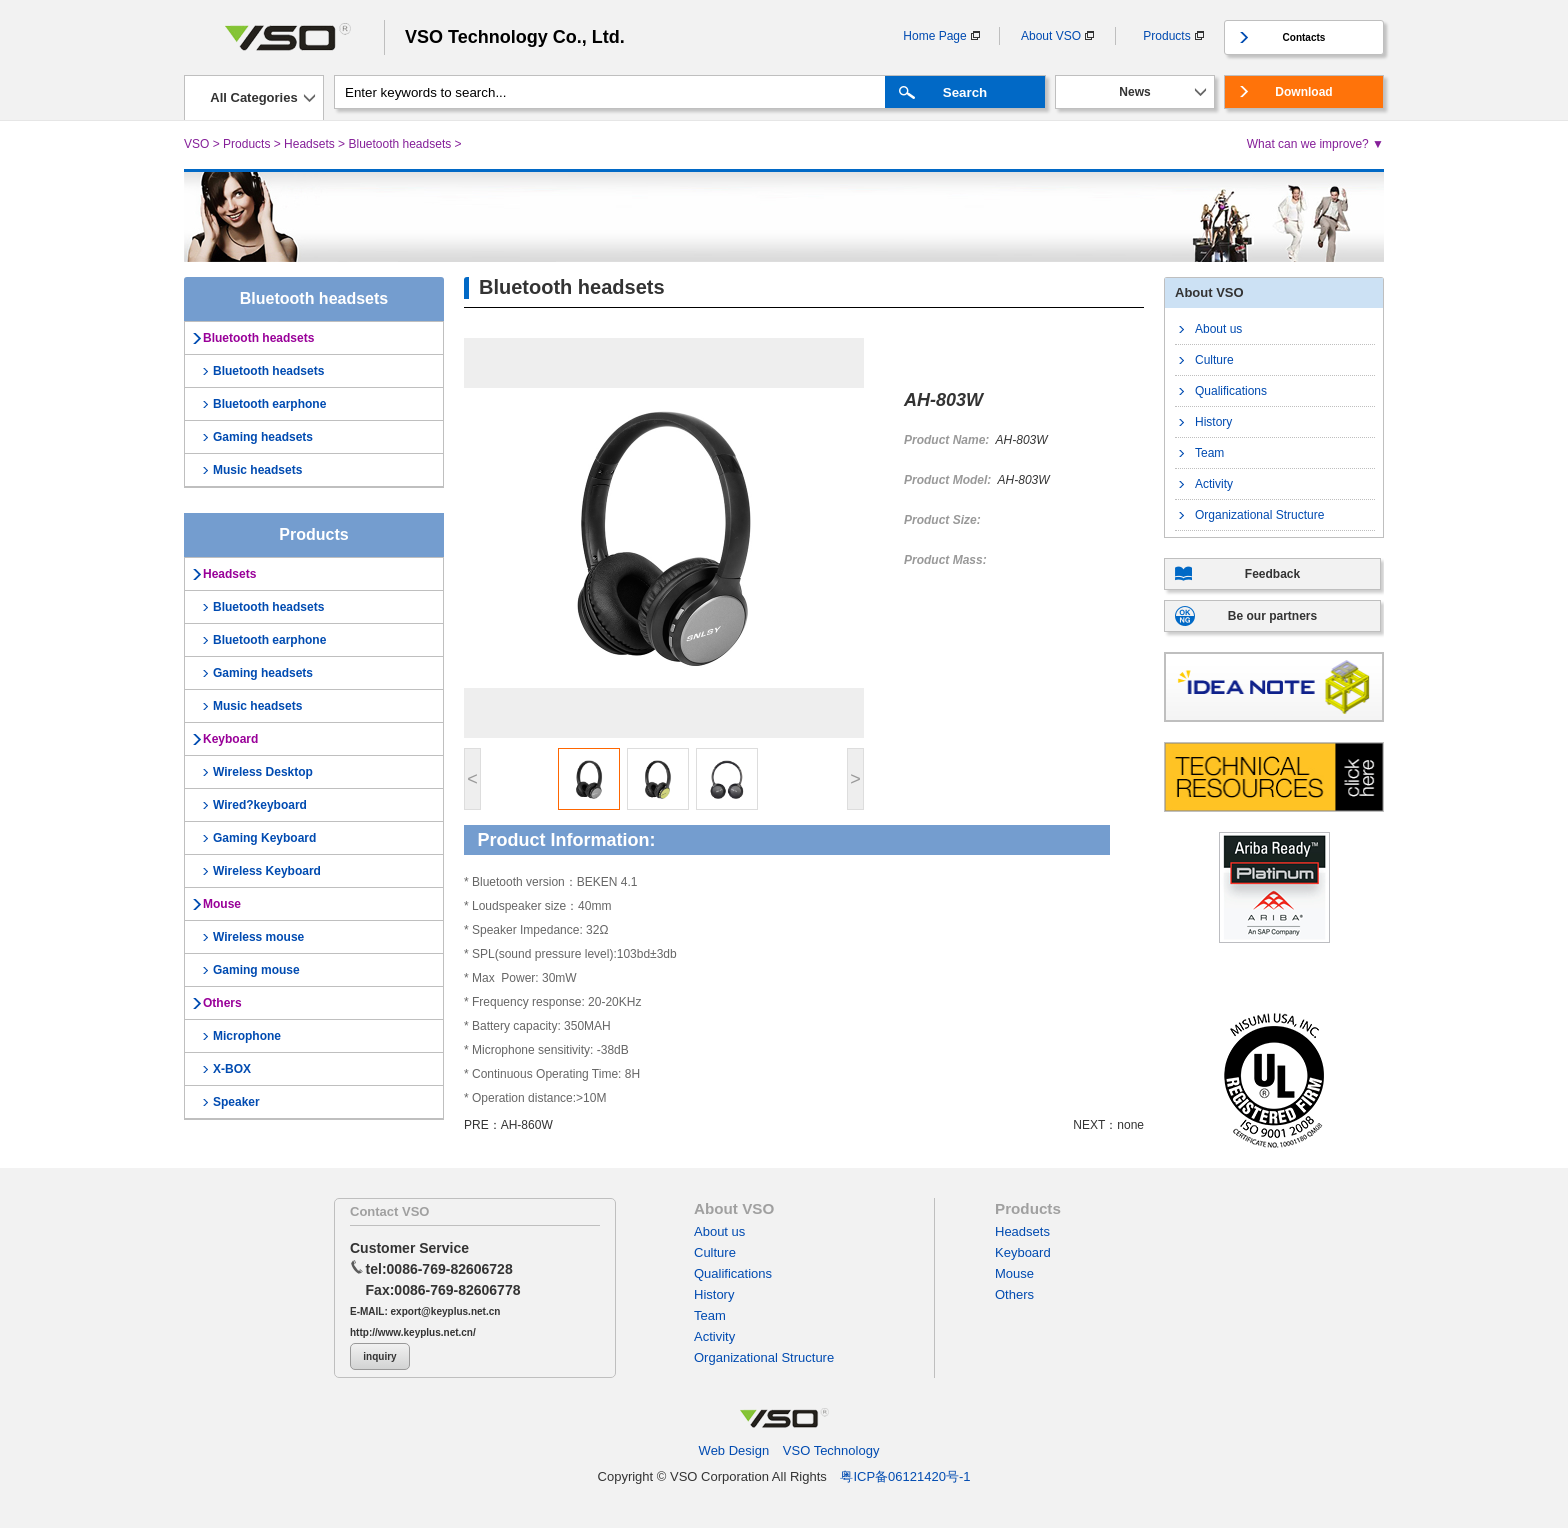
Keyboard (230, 739)
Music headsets (257, 470)
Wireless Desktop (263, 772)
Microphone (247, 1036)
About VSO (1051, 36)
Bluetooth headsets (399, 144)
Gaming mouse (256, 970)
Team (1209, 453)
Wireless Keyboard (267, 871)
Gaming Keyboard (264, 838)
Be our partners (1272, 616)
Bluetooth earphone (269, 404)
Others (222, 1003)
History (1213, 422)
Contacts (1304, 37)
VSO (196, 144)
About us (1218, 329)
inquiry (379, 1356)
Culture (1214, 360)
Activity (1214, 484)
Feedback (1272, 574)
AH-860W (527, 1125)
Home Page (934, 36)
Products (1166, 36)
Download (1303, 92)
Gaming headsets (263, 437)
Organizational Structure (1259, 515)
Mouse (222, 904)
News (1134, 92)
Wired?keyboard (260, 805)
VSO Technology (831, 1450)
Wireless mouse (258, 937)
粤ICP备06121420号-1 (905, 1476)
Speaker (236, 1102)
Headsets (309, 144)
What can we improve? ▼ (1315, 144)
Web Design (734, 1450)
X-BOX (232, 1069)
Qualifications (1231, 391)
